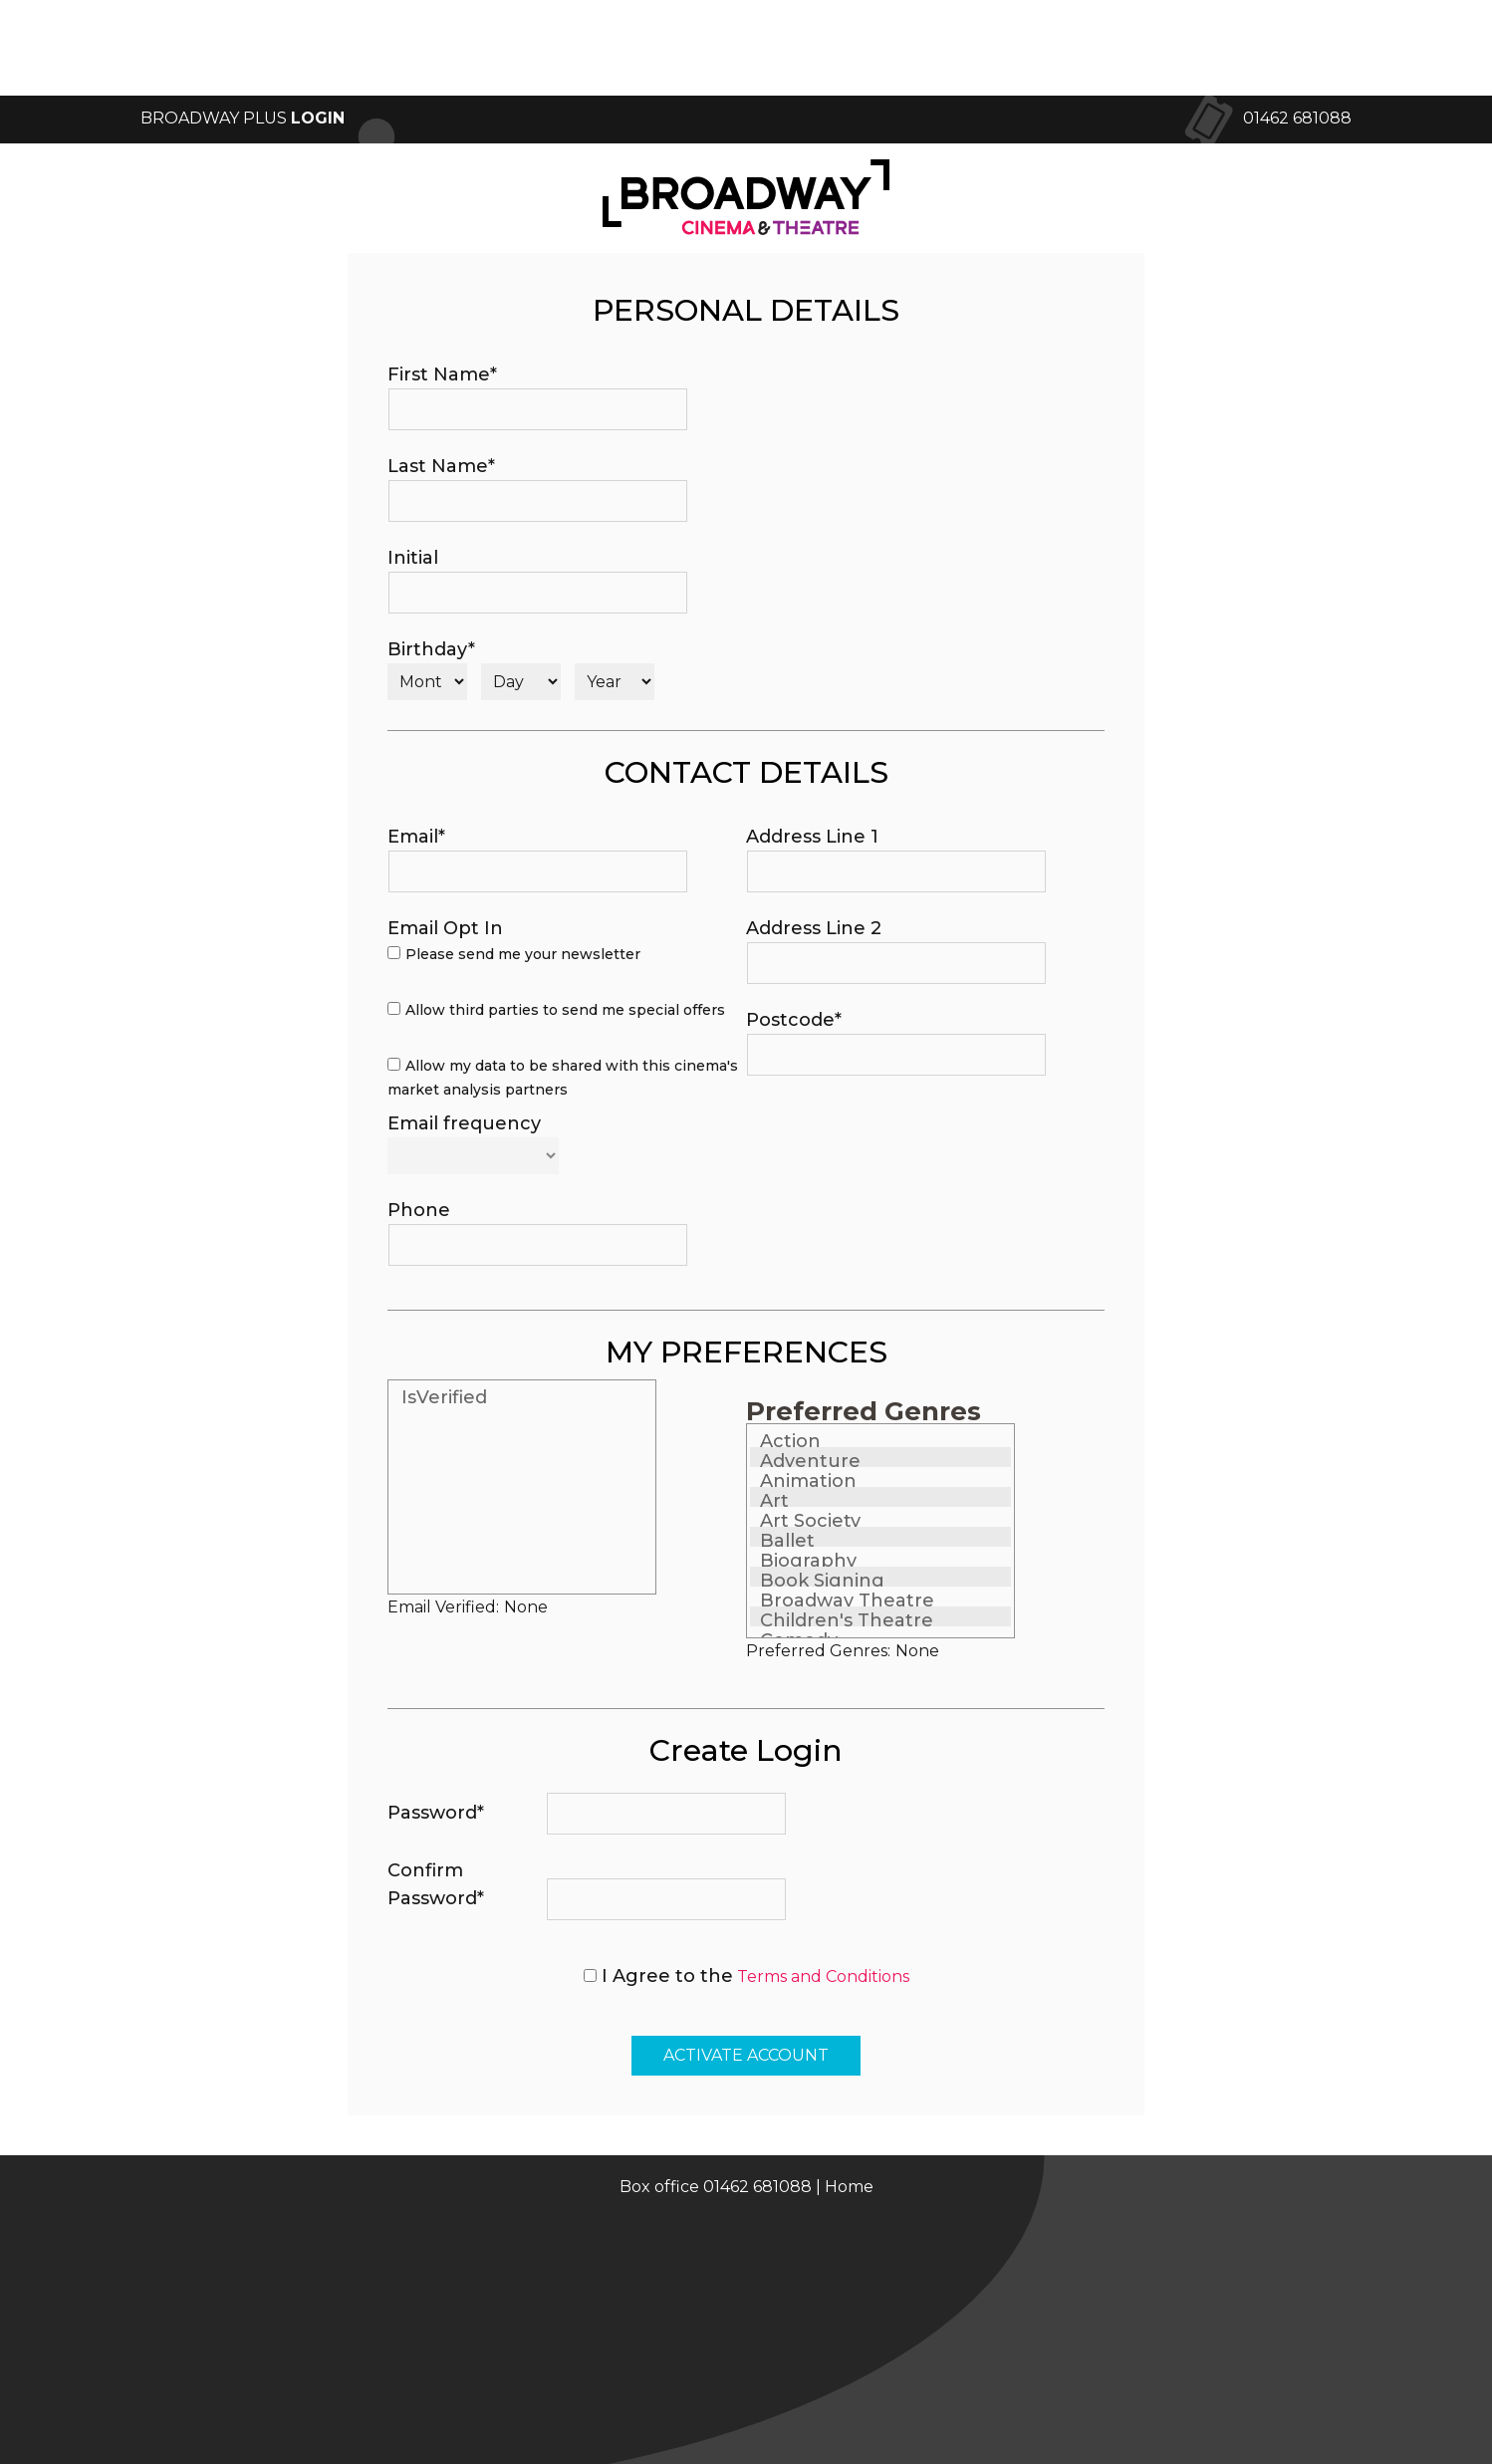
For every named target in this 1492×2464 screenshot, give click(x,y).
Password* (435, 1813)
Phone (418, 1210)
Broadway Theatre (847, 1600)
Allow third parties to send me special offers (565, 1010)
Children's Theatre (846, 1620)
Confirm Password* (435, 1884)
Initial (412, 558)
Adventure (810, 1461)
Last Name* (441, 466)
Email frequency (464, 1123)
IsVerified (444, 1397)
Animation (808, 1481)
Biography (808, 1561)
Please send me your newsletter (522, 954)
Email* (416, 837)
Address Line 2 (813, 928)
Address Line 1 (812, 837)
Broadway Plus (242, 118)
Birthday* (431, 649)
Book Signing (822, 1581)
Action (790, 1441)
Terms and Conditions (823, 1976)
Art (774, 1501)
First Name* (442, 374)
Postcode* (794, 1020)
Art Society (810, 1521)
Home (849, 2186)
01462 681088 (1297, 118)
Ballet (787, 1541)
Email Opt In (445, 928)
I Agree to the (667, 1976)
